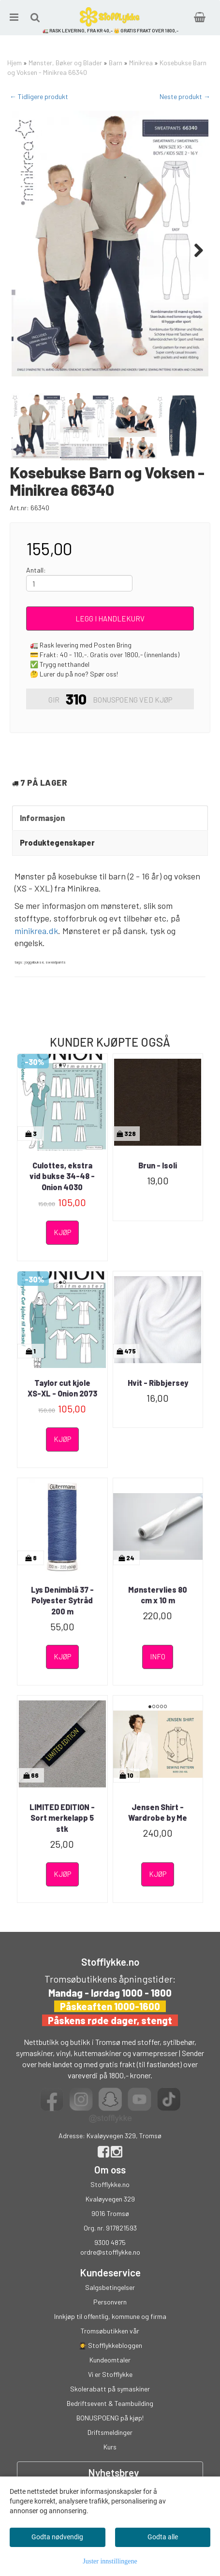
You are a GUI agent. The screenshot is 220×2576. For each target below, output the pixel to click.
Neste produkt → (185, 96)
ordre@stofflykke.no (110, 2252)
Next (194, 250)
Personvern (110, 2302)
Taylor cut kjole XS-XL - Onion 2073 (62, 1388)
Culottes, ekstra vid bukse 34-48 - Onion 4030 (62, 1176)
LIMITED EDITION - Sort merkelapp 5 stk (62, 1817)
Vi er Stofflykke (110, 2374)
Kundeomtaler (110, 2360)
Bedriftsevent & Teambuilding (110, 2403)
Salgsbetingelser (110, 2287)
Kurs (110, 2447)
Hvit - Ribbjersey (158, 1382)
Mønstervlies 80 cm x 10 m (157, 1595)
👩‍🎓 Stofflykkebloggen (110, 2345)
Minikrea (141, 62)
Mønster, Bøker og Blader (65, 62)
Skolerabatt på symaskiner (110, 2389)
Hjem (14, 62)
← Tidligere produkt (39, 96)
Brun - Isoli (157, 1165)
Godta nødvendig (57, 2537)
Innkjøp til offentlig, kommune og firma (110, 2316)
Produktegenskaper (57, 842)
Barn (115, 62)
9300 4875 (110, 2242)
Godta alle (162, 2537)
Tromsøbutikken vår (110, 2331)
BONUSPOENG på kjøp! (110, 2418)
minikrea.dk (36, 930)
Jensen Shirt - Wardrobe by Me (157, 1812)
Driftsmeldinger (110, 2432)
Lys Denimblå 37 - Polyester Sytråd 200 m (62, 1600)
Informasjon (42, 817)
